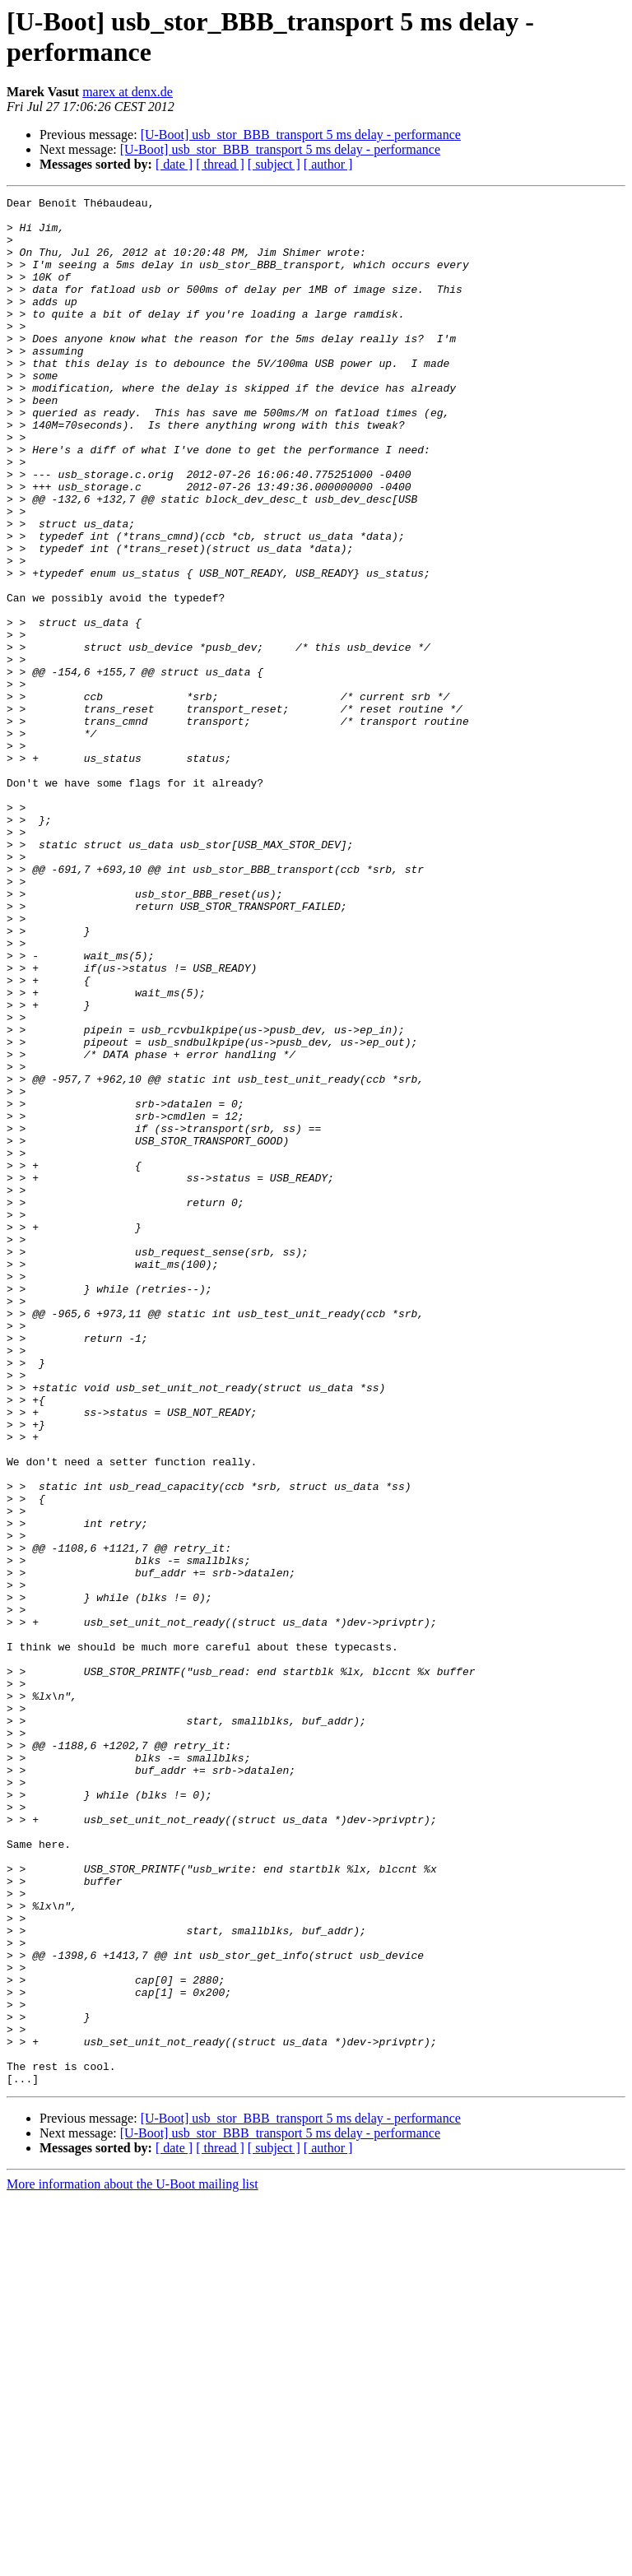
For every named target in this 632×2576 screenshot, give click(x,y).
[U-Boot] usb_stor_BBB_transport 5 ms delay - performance (301, 135)
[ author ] (328, 164)
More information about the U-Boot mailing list (132, 2562)
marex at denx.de (127, 92)
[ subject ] (274, 164)
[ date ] (174, 164)
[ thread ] (220, 164)
